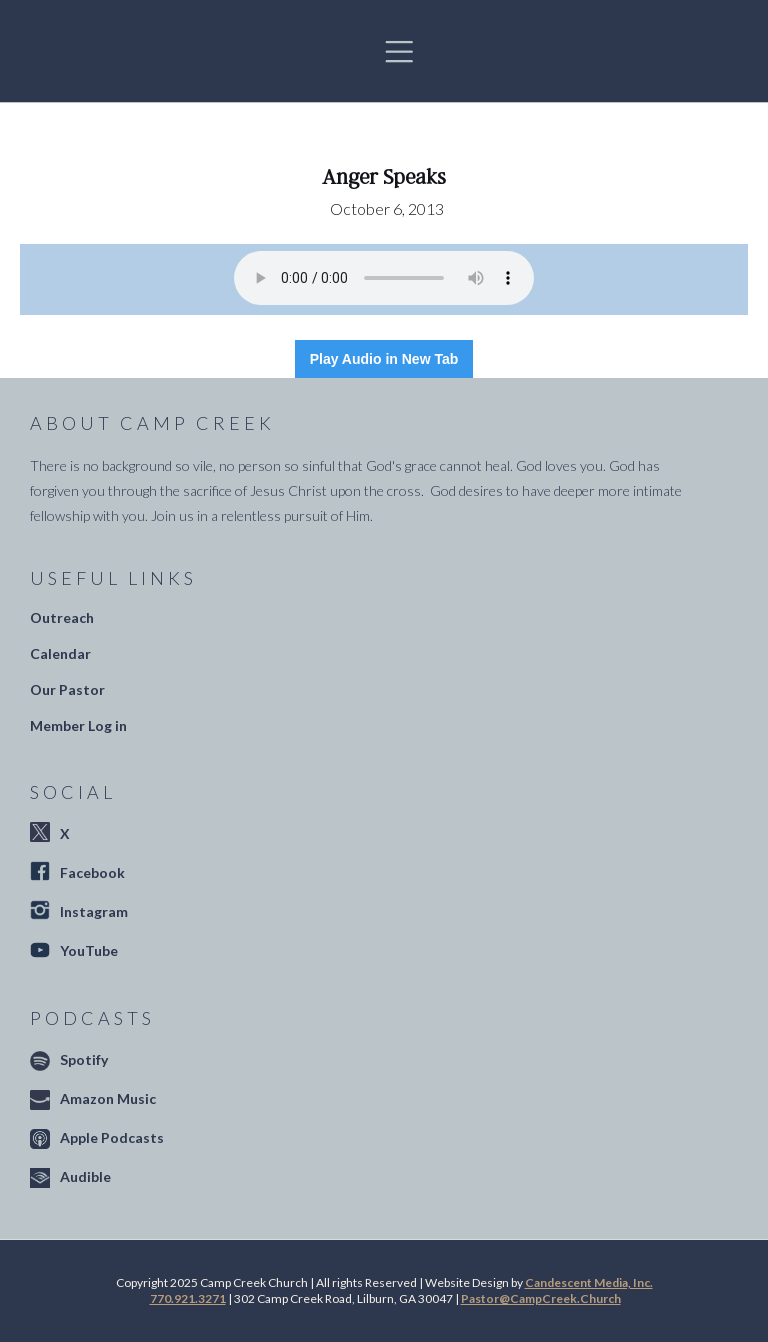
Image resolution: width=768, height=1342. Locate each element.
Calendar (60, 653)
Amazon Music (108, 1098)
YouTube (89, 950)
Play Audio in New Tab (384, 359)
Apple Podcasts (112, 1137)
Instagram (94, 911)
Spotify (84, 1059)
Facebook (92, 872)
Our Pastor (67, 689)
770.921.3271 (188, 1298)
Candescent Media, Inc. (589, 1282)
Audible (85, 1176)
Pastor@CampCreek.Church (541, 1298)
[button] (399, 50)
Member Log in (78, 725)
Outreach (62, 617)
